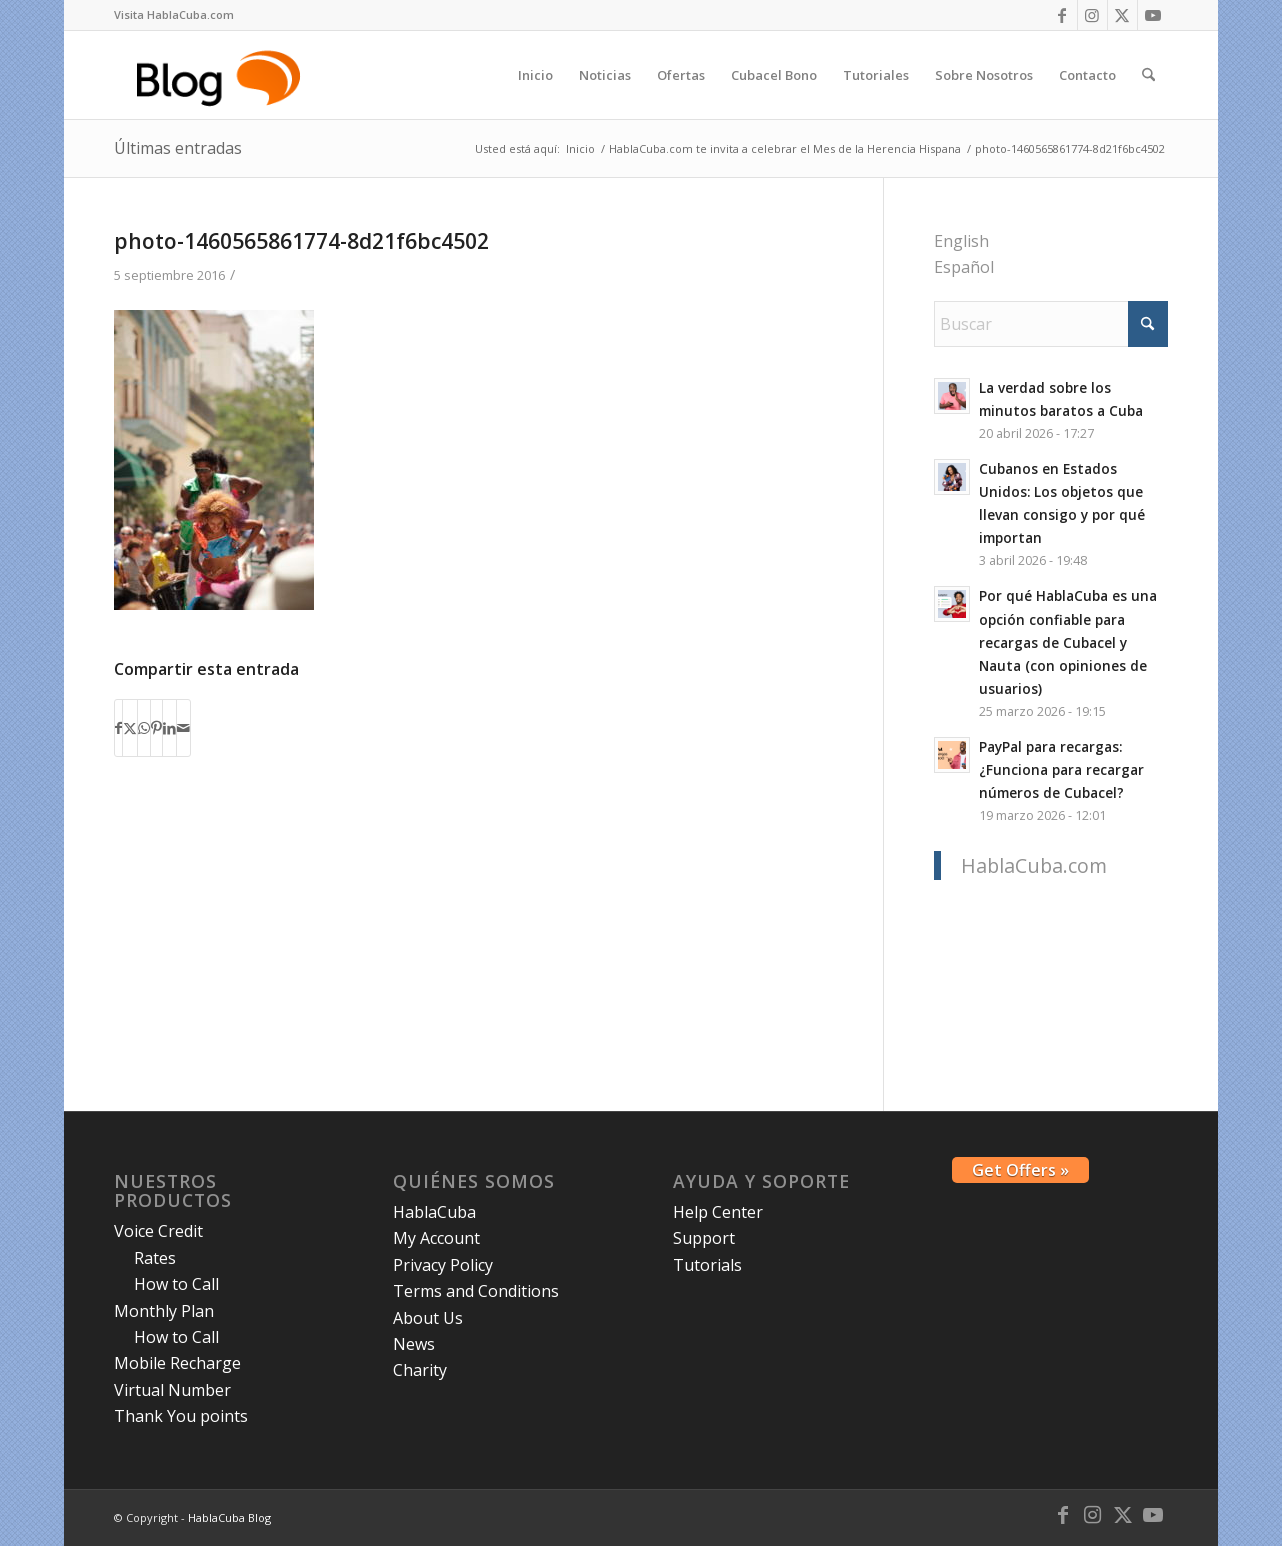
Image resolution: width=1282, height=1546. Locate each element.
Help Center (718, 1212)
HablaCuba (434, 1212)
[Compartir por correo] (183, 728)
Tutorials (707, 1265)
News (414, 1344)
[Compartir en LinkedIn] (169, 728)
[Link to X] (1122, 15)
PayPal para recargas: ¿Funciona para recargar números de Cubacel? (1061, 769)
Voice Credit (158, 1231)
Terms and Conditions (476, 1291)
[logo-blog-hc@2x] (221, 75)
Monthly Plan (164, 1311)
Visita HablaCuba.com (174, 14)
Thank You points (181, 1416)
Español (964, 267)
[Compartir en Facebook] (118, 728)
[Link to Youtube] (1153, 15)
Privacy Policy (443, 1265)
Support (704, 1238)
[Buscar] (1148, 75)
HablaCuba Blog (229, 1517)
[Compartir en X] (130, 728)
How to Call (176, 1284)
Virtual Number (172, 1390)
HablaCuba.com (1034, 865)
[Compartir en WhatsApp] (144, 728)
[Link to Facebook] (1062, 15)
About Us (428, 1318)
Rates (155, 1258)
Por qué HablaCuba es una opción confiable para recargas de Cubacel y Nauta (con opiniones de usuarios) (1068, 641)
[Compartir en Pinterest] (156, 728)
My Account (436, 1238)
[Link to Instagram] (1092, 15)
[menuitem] (174, 15)
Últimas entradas (178, 148)
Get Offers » (1020, 1170)
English (961, 241)
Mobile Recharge (177, 1363)
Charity (420, 1370)
